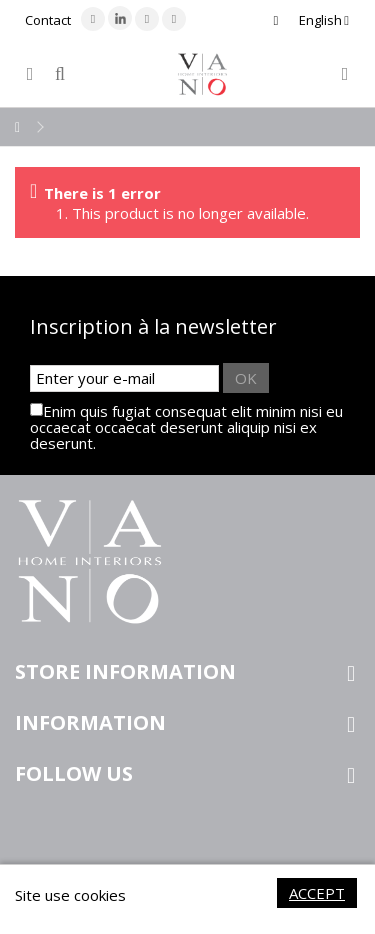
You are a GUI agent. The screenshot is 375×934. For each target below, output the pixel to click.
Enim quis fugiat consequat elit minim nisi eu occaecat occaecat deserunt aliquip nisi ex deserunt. (186, 427)
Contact (48, 20)
